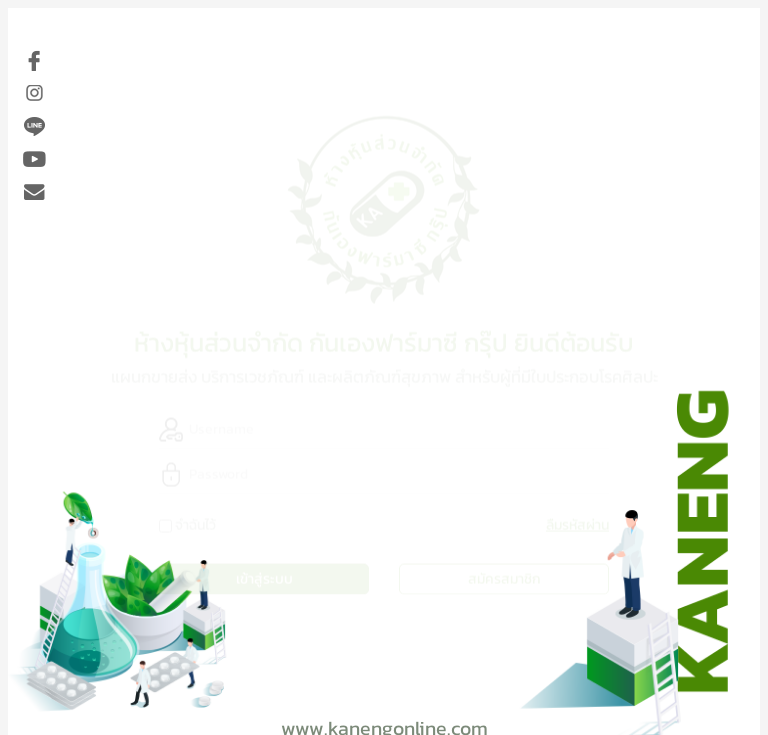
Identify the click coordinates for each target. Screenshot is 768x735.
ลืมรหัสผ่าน (577, 523)
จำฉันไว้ (195, 523)
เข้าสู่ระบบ (264, 577)
